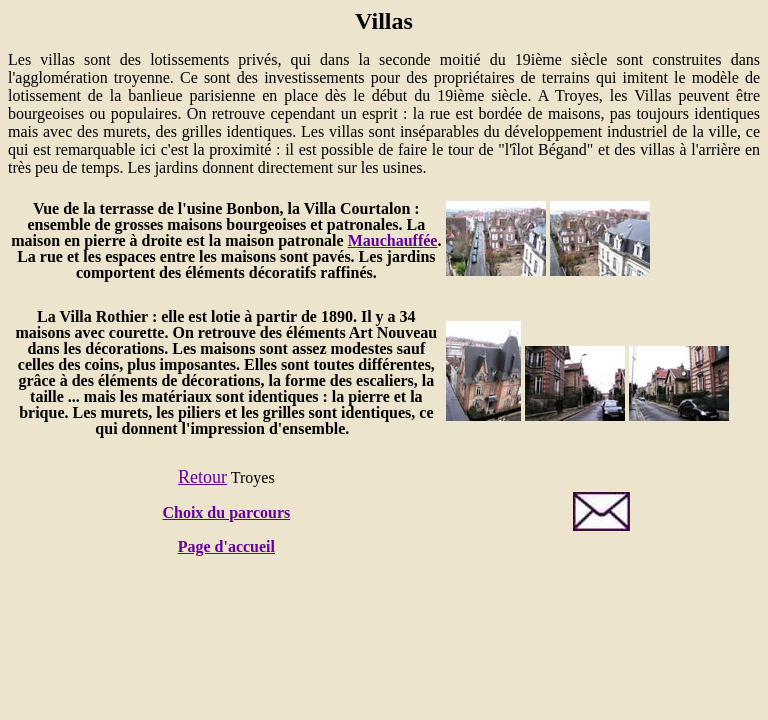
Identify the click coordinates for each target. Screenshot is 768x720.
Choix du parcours (226, 512)
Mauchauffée (393, 240)
